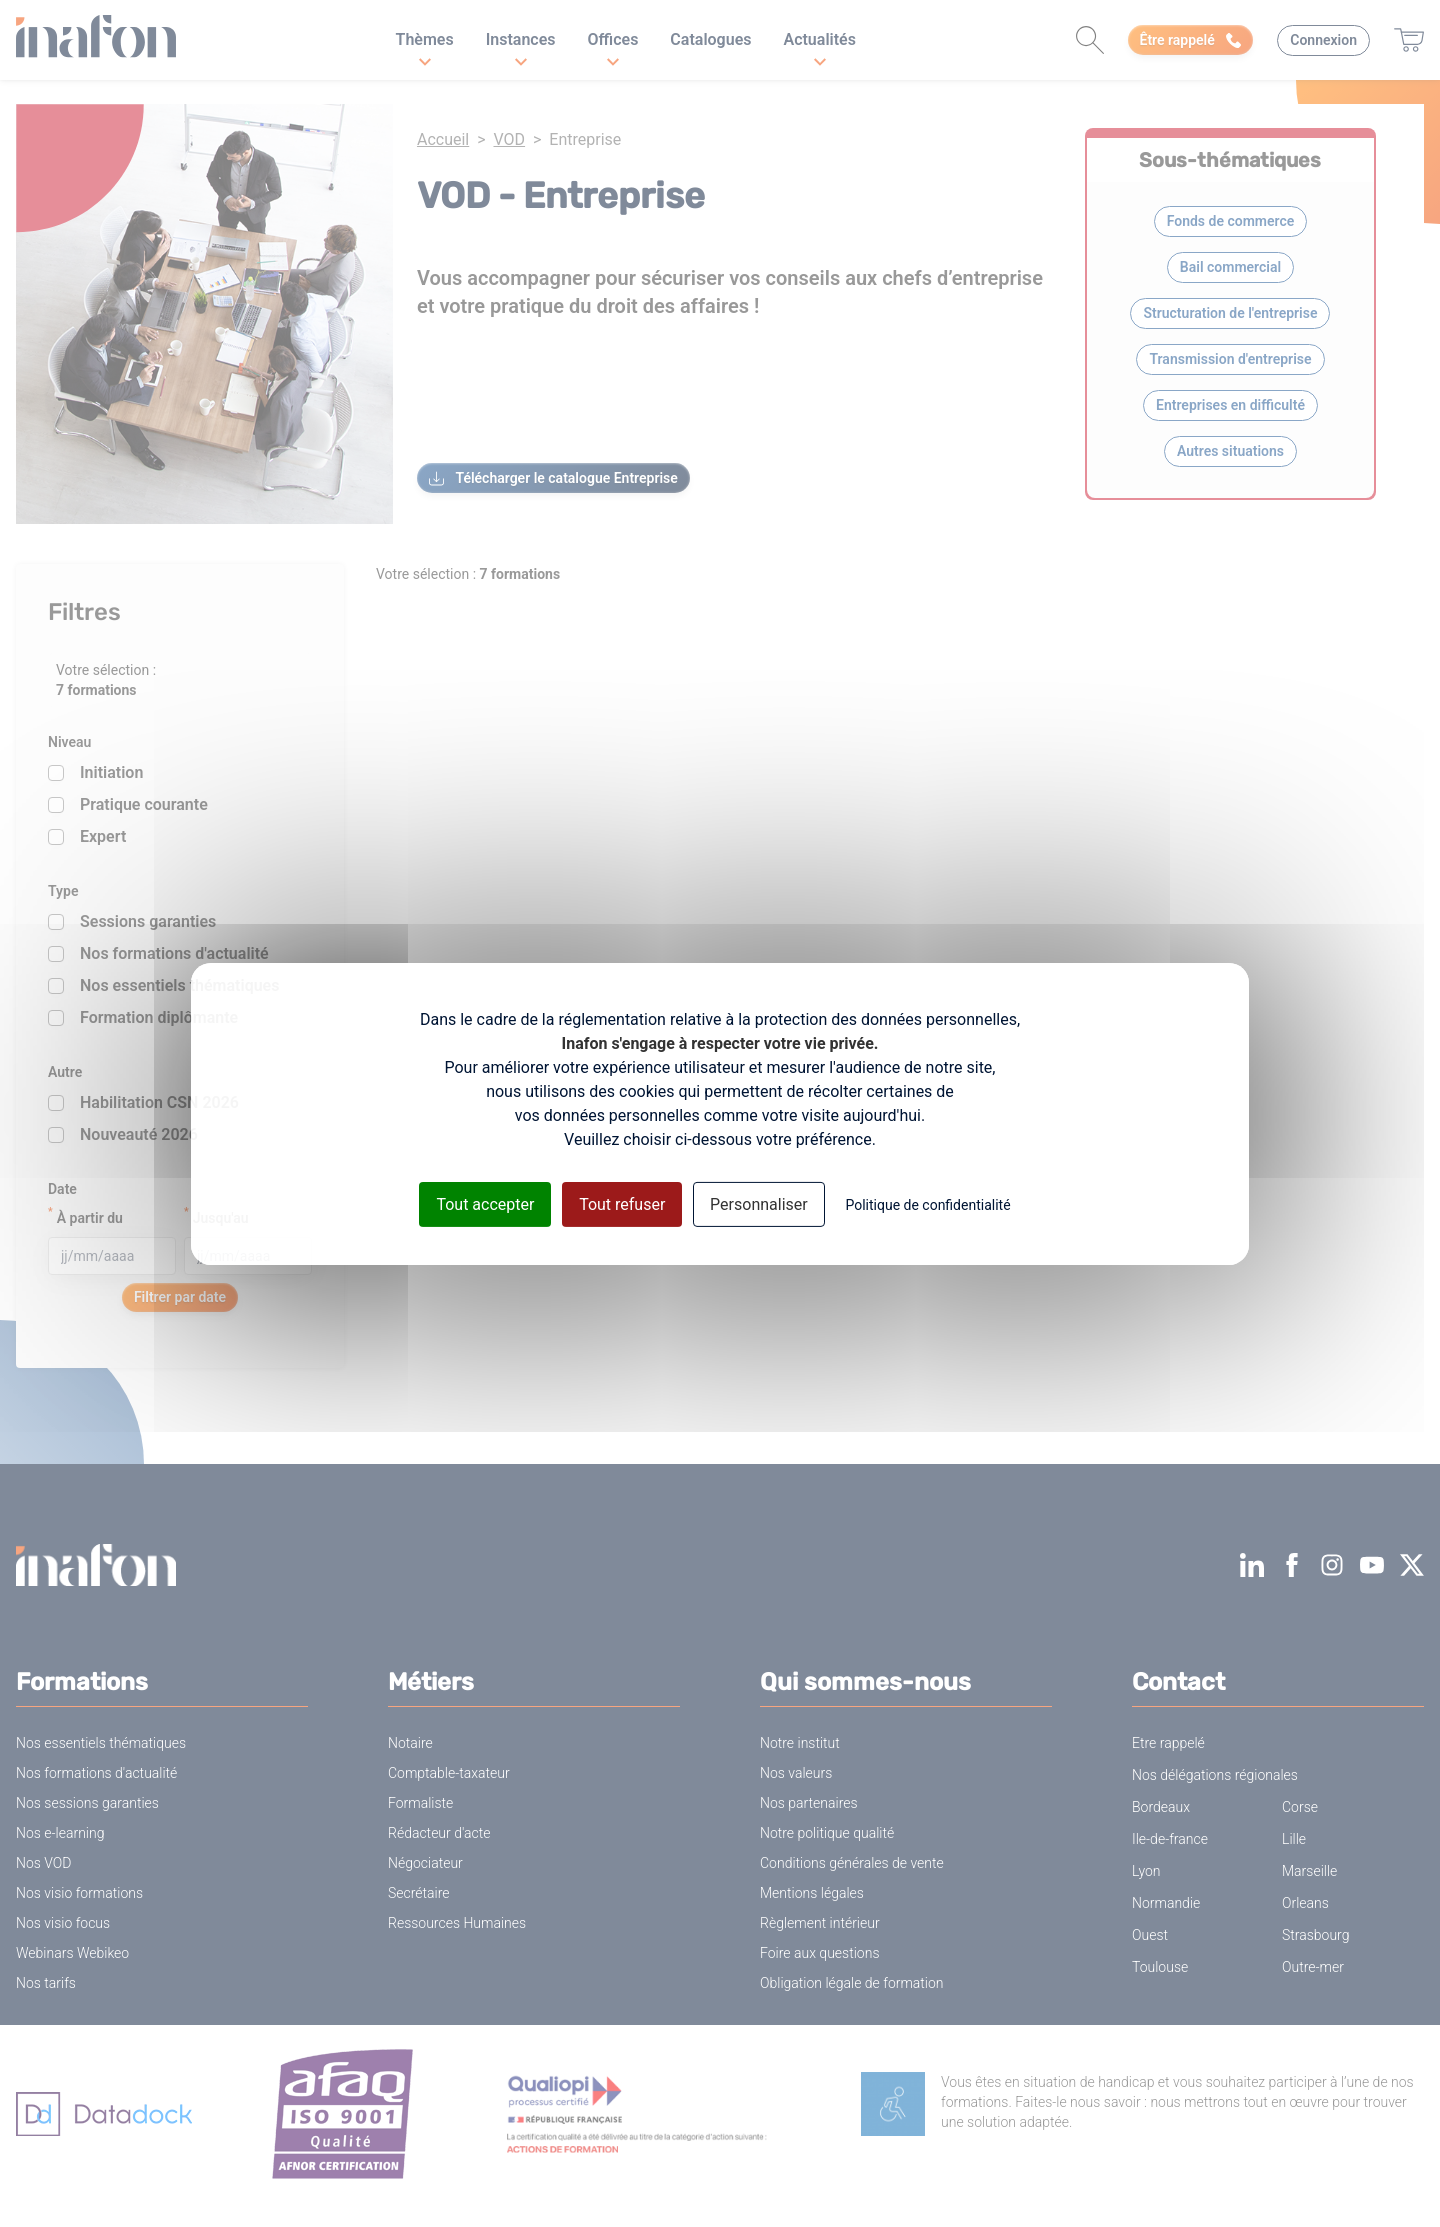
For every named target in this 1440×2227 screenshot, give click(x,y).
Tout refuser (622, 1203)
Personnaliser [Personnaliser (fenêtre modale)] (759, 1203)
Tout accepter (485, 1203)
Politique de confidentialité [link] (927, 1204)
